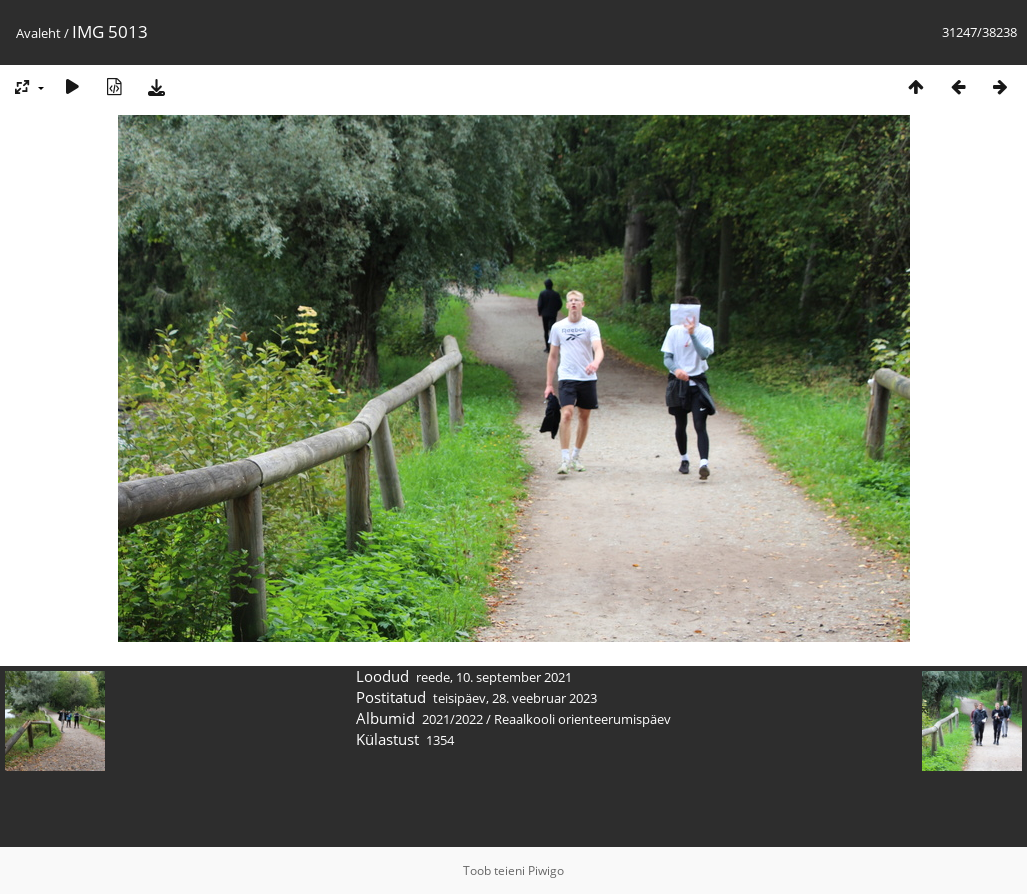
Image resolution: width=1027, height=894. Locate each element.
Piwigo (546, 870)
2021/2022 (452, 719)
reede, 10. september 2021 (494, 677)
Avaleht (38, 33)
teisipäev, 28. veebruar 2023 (515, 698)
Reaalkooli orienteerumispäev (582, 719)
